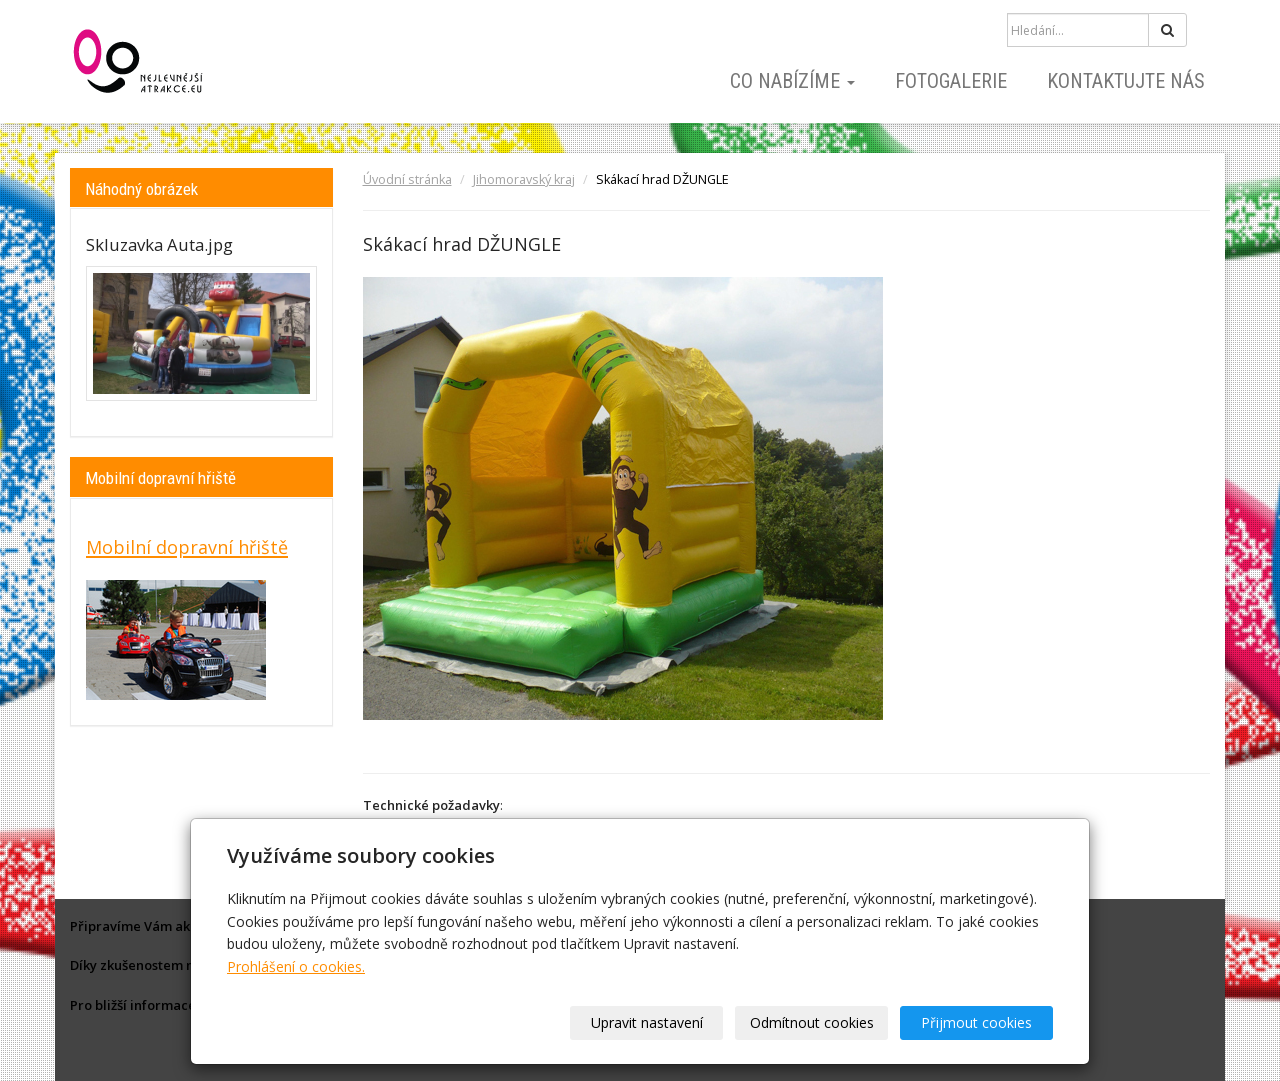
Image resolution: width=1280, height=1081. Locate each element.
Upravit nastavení (647, 1022)
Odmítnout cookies (812, 1022)
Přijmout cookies (976, 1022)
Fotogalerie (951, 81)
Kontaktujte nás (1126, 81)
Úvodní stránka (407, 179)
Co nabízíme (792, 81)
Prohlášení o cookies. (296, 966)
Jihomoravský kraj (524, 179)
